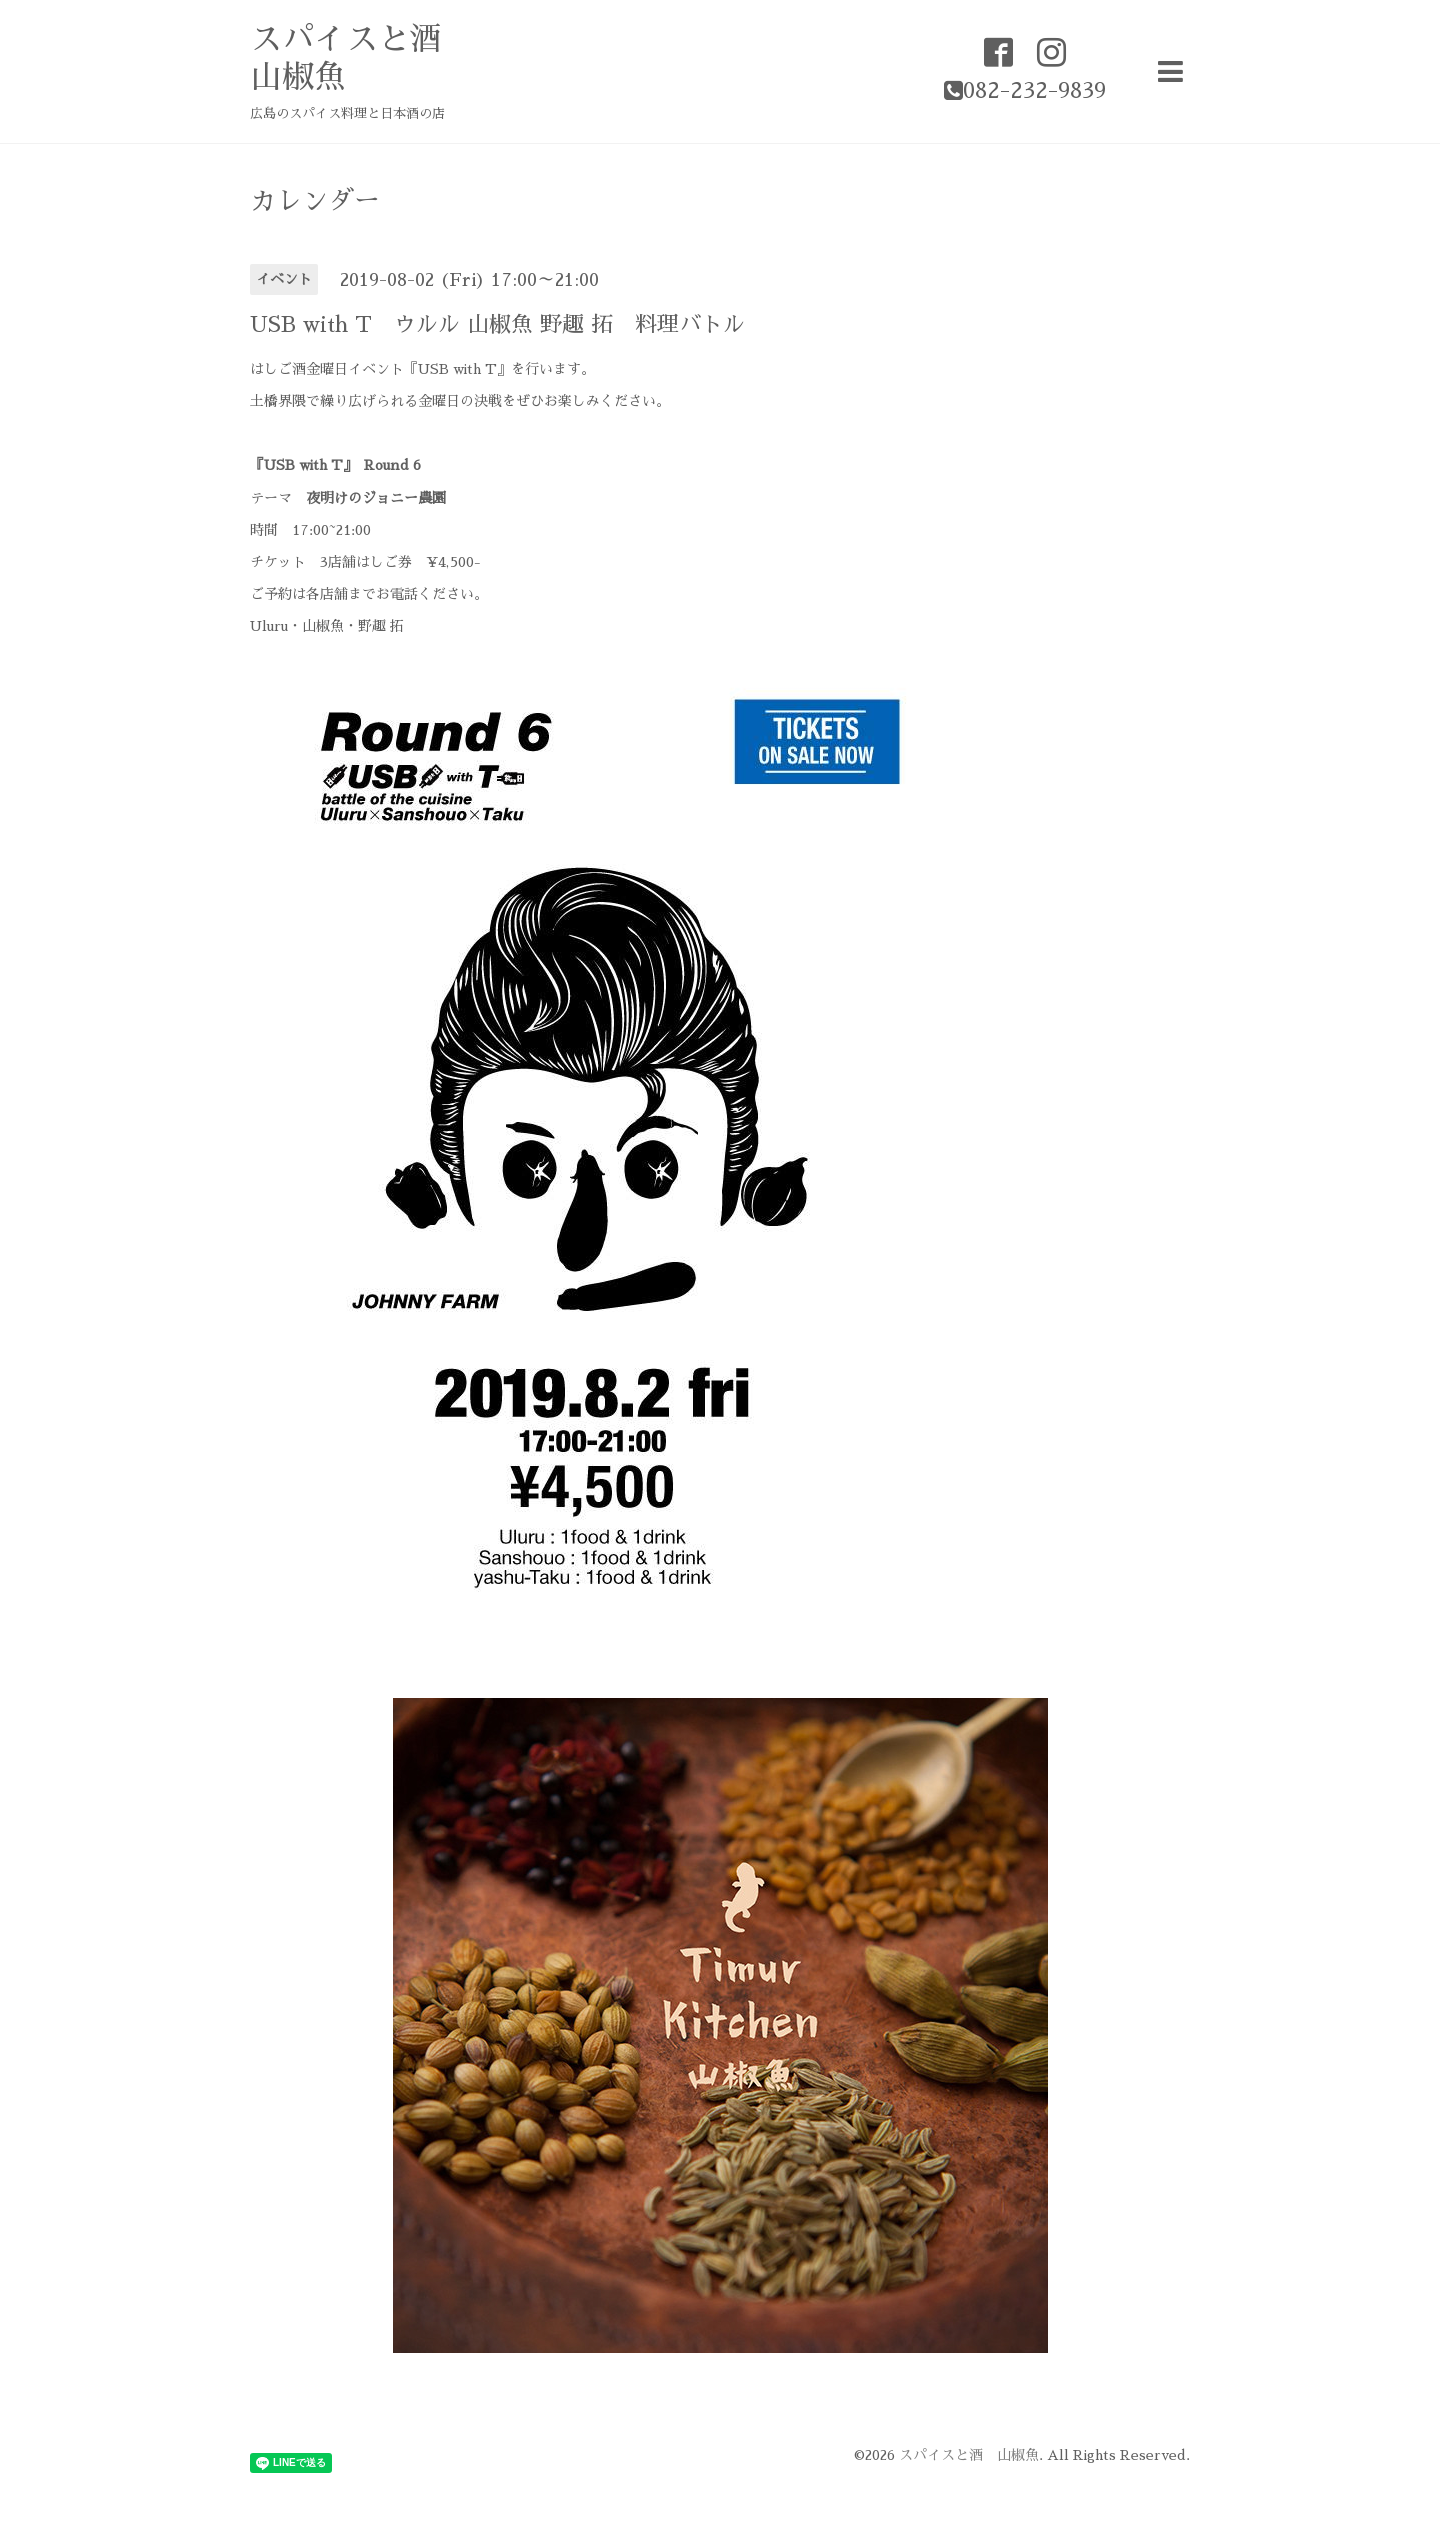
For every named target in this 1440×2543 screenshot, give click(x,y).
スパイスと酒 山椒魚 (969, 2455)
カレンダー (315, 201)
